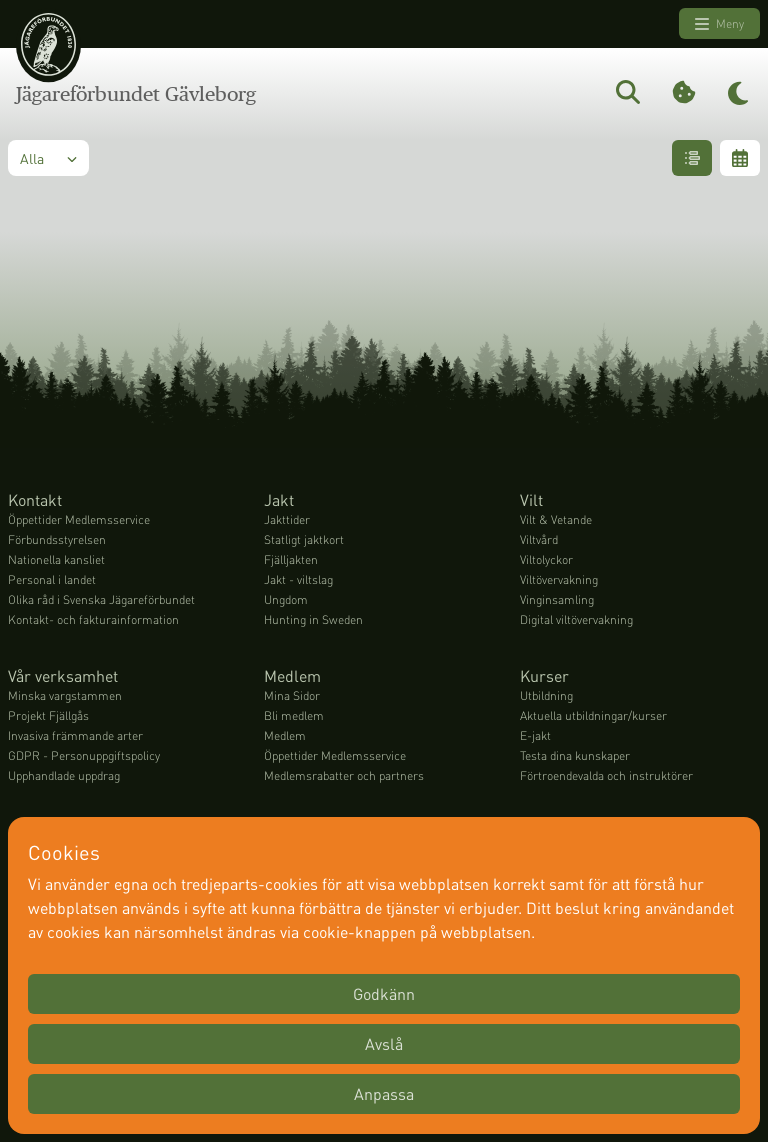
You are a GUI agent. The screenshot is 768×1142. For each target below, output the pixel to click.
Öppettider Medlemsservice (79, 519)
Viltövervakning (559, 579)
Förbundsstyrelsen (57, 539)
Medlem (285, 735)
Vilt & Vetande (556, 519)
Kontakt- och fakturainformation (93, 619)
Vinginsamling (557, 599)
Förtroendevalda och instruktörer (606, 775)
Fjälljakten (291, 559)
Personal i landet (52, 579)
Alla (48, 158)
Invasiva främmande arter (75, 735)
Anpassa (384, 1093)
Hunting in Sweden (313, 619)
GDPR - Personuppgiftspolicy (84, 755)
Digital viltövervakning (576, 619)
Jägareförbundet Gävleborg (136, 94)
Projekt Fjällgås (48, 715)
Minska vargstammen (65, 695)
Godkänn (384, 993)
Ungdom (286, 599)
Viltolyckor (546, 559)
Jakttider (287, 519)
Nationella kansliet (56, 559)
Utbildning (546, 695)
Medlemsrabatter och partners (344, 775)
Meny (719, 24)
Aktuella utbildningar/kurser (593, 715)
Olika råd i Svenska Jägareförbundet (101, 599)
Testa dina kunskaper (575, 755)
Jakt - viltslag (298, 579)
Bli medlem (294, 715)
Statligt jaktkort (304, 539)
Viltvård (539, 539)
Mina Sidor (292, 695)
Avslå (384, 1043)
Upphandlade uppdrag (64, 775)
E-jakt (535, 735)
